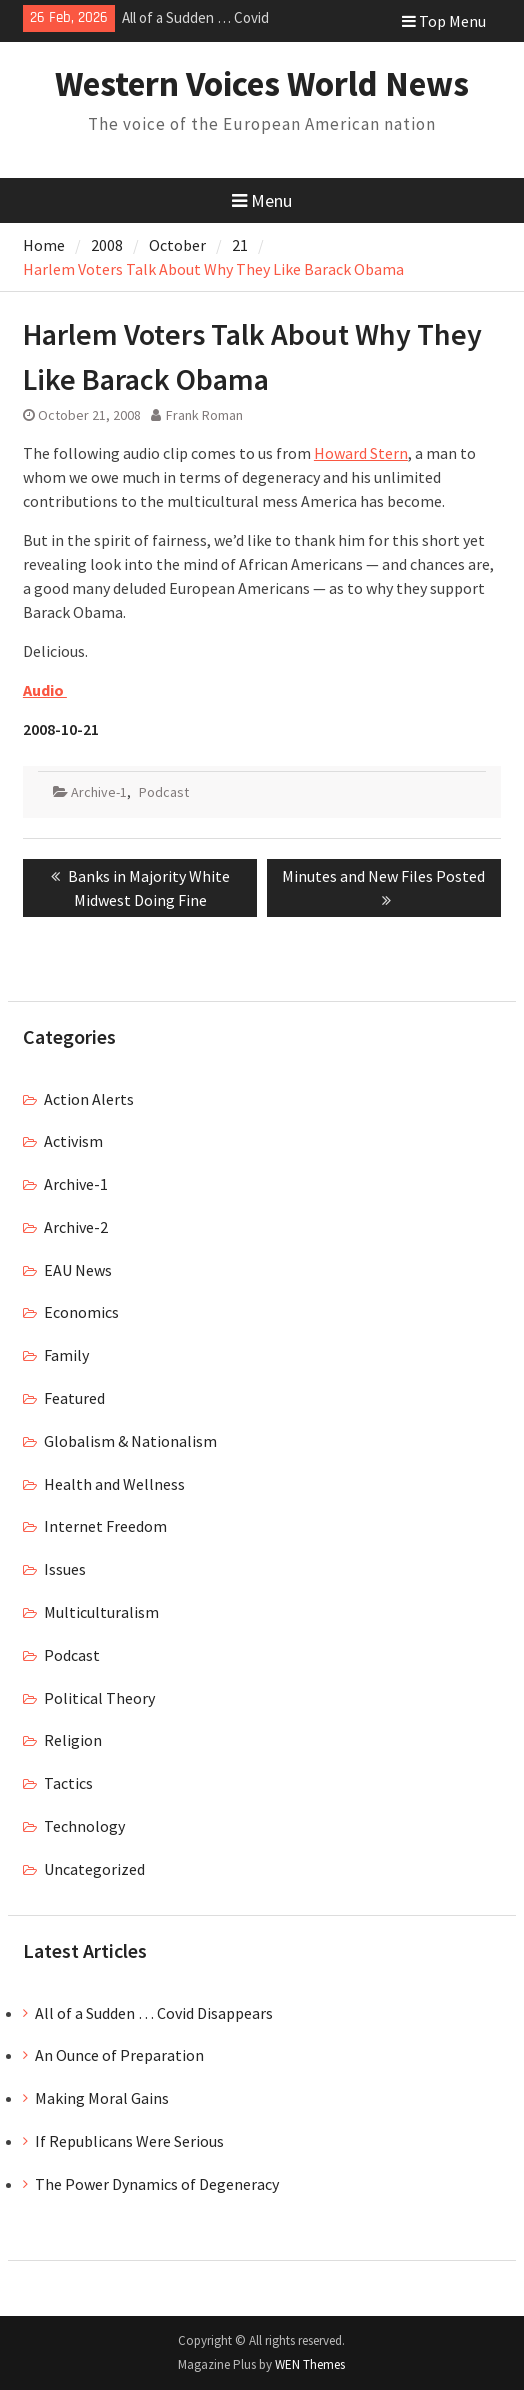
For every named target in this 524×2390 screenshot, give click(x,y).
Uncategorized (94, 1869)
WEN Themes (310, 2364)
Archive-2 (76, 1227)
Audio (45, 690)
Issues (65, 1569)
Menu (262, 200)
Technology (84, 1826)
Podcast (164, 792)
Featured (74, 1398)
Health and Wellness (114, 1484)
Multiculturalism (101, 1612)
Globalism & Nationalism (130, 1441)
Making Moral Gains (102, 2098)
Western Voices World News (262, 84)
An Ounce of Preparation (119, 2055)
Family (66, 1355)
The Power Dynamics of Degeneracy (157, 2184)
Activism (73, 1141)
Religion (73, 1740)
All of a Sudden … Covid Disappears (154, 2013)
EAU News (78, 1270)
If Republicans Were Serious (129, 2141)
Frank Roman (204, 415)
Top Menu (444, 21)
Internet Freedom (105, 1526)
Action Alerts (89, 1099)
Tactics (68, 1783)
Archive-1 (99, 792)
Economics (81, 1312)
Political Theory (99, 1698)
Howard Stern (361, 453)
